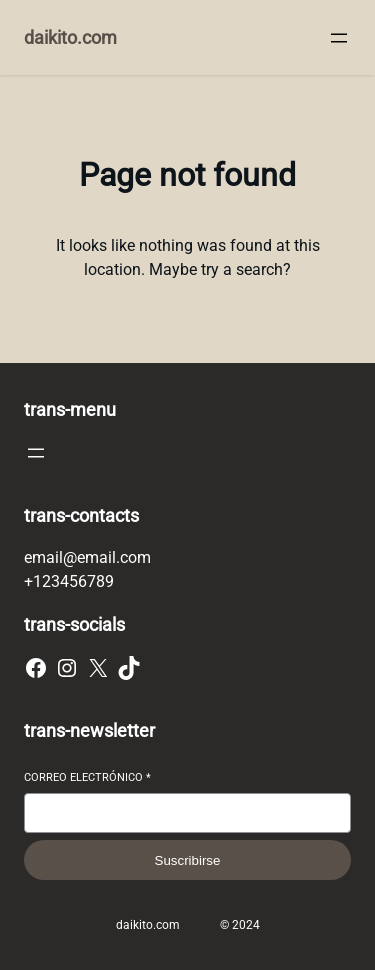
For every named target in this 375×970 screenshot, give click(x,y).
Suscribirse (188, 860)
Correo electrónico (87, 777)
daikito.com (70, 37)
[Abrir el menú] (339, 38)
